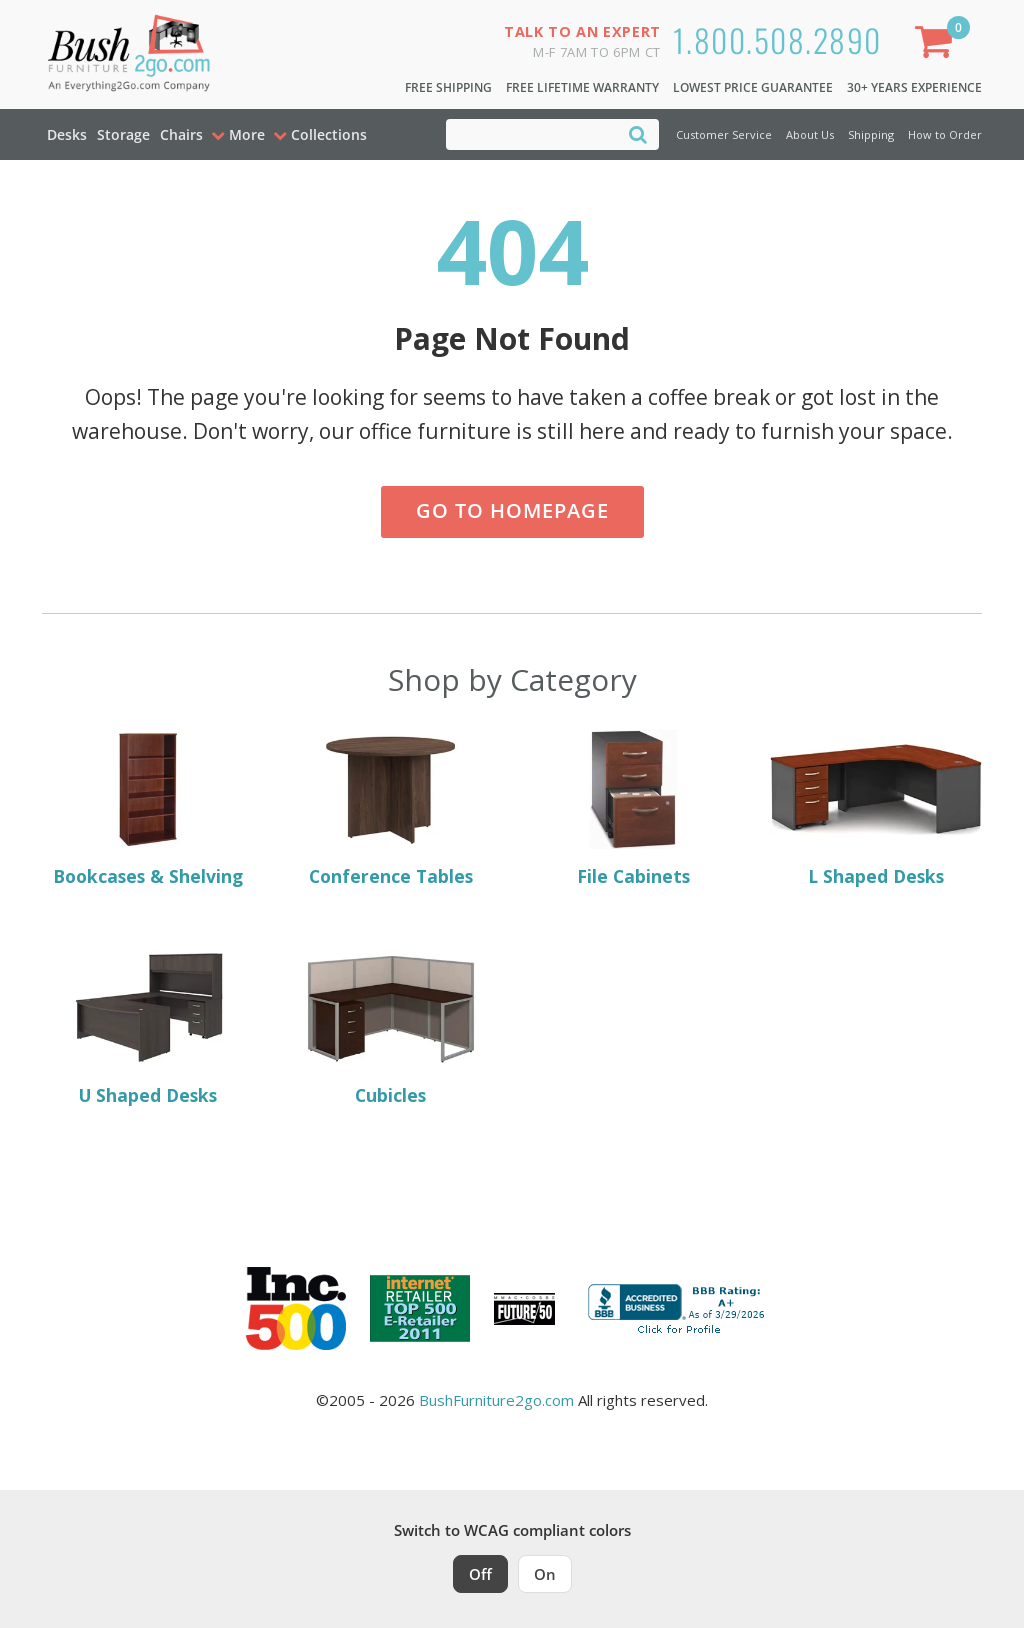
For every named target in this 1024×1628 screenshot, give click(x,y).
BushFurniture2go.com (496, 1400)
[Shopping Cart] (938, 45)
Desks (67, 134)
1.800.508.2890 (777, 39)
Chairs (181, 134)
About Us (810, 134)
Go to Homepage (512, 510)
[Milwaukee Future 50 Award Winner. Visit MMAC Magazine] (524, 1309)
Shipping (871, 134)
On (545, 1574)
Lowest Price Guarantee (753, 87)
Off (480, 1574)
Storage (123, 134)
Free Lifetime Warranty (582, 87)
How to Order (945, 134)
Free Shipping (448, 87)
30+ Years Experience (914, 87)
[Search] (638, 133)
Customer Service (724, 134)
